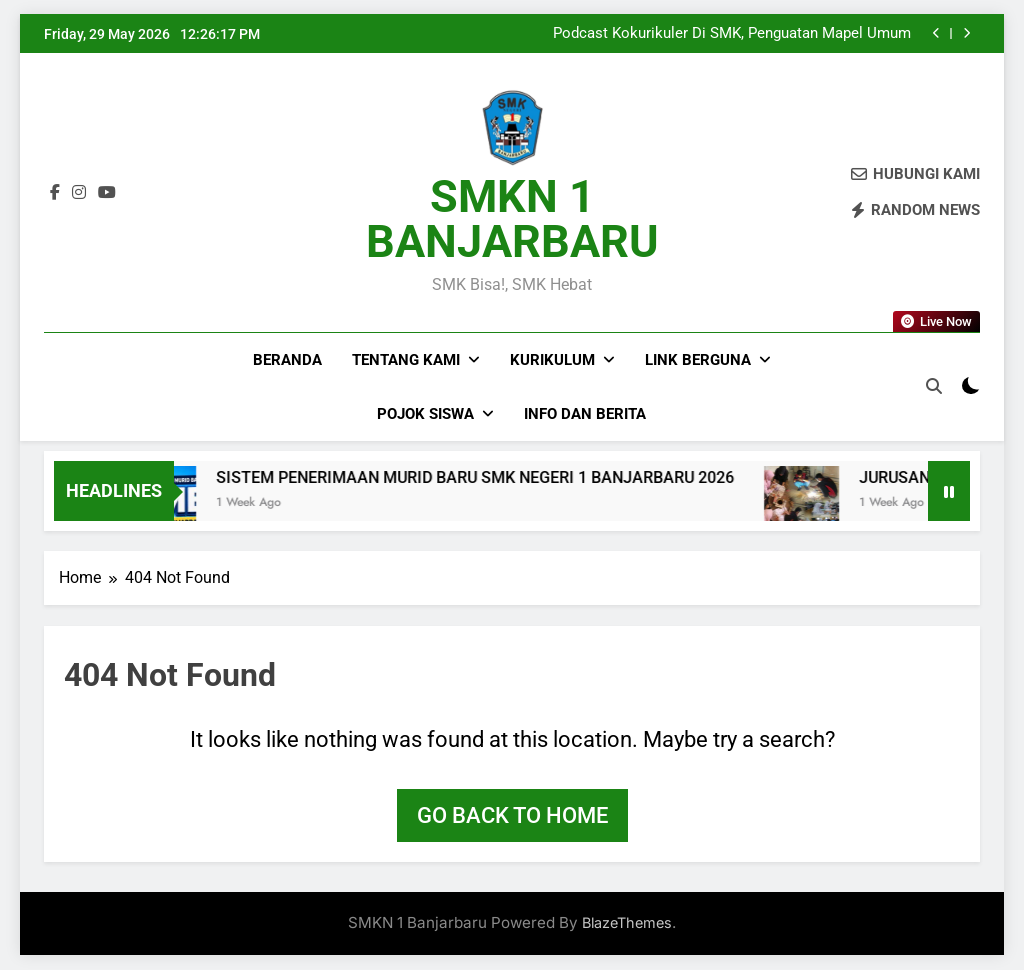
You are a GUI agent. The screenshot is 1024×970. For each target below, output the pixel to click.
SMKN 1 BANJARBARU (512, 219)
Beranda (287, 360)
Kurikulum (552, 360)
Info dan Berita (585, 414)
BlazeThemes (627, 922)
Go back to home (512, 815)
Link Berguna (698, 360)
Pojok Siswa (425, 414)
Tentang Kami (406, 360)
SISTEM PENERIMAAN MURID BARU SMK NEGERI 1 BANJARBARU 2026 (511, 477)
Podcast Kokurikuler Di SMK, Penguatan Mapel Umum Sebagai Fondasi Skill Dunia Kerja (732, 34)
